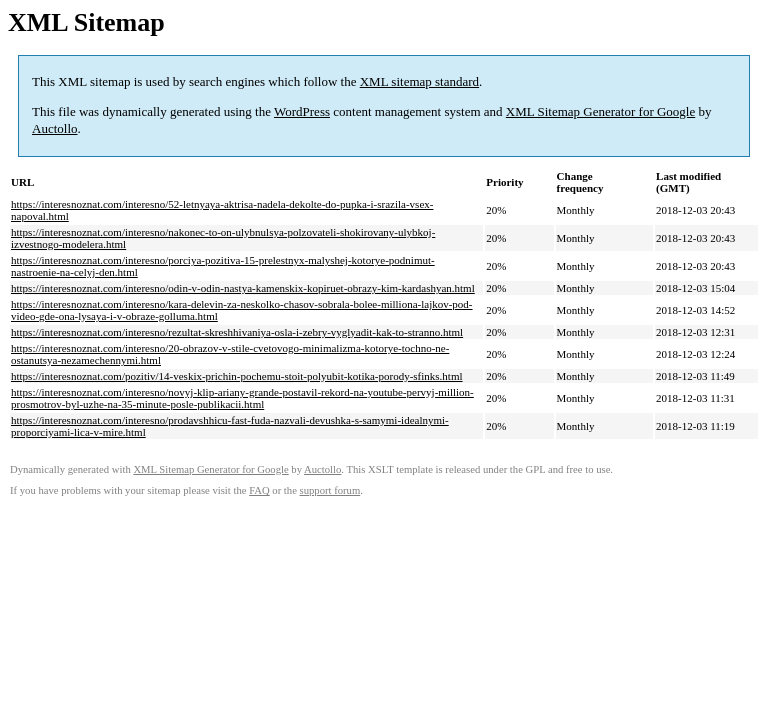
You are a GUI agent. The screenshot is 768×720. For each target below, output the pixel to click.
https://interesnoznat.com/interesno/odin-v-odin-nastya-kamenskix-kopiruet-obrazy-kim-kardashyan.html (243, 288)
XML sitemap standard (419, 81)
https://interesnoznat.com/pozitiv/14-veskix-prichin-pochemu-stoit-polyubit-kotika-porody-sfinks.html (237, 376)
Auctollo (55, 128)
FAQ (259, 490)
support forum (330, 490)
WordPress (302, 111)
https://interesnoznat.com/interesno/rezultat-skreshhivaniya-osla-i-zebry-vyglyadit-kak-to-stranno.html (237, 332)
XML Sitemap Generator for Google (600, 111)
